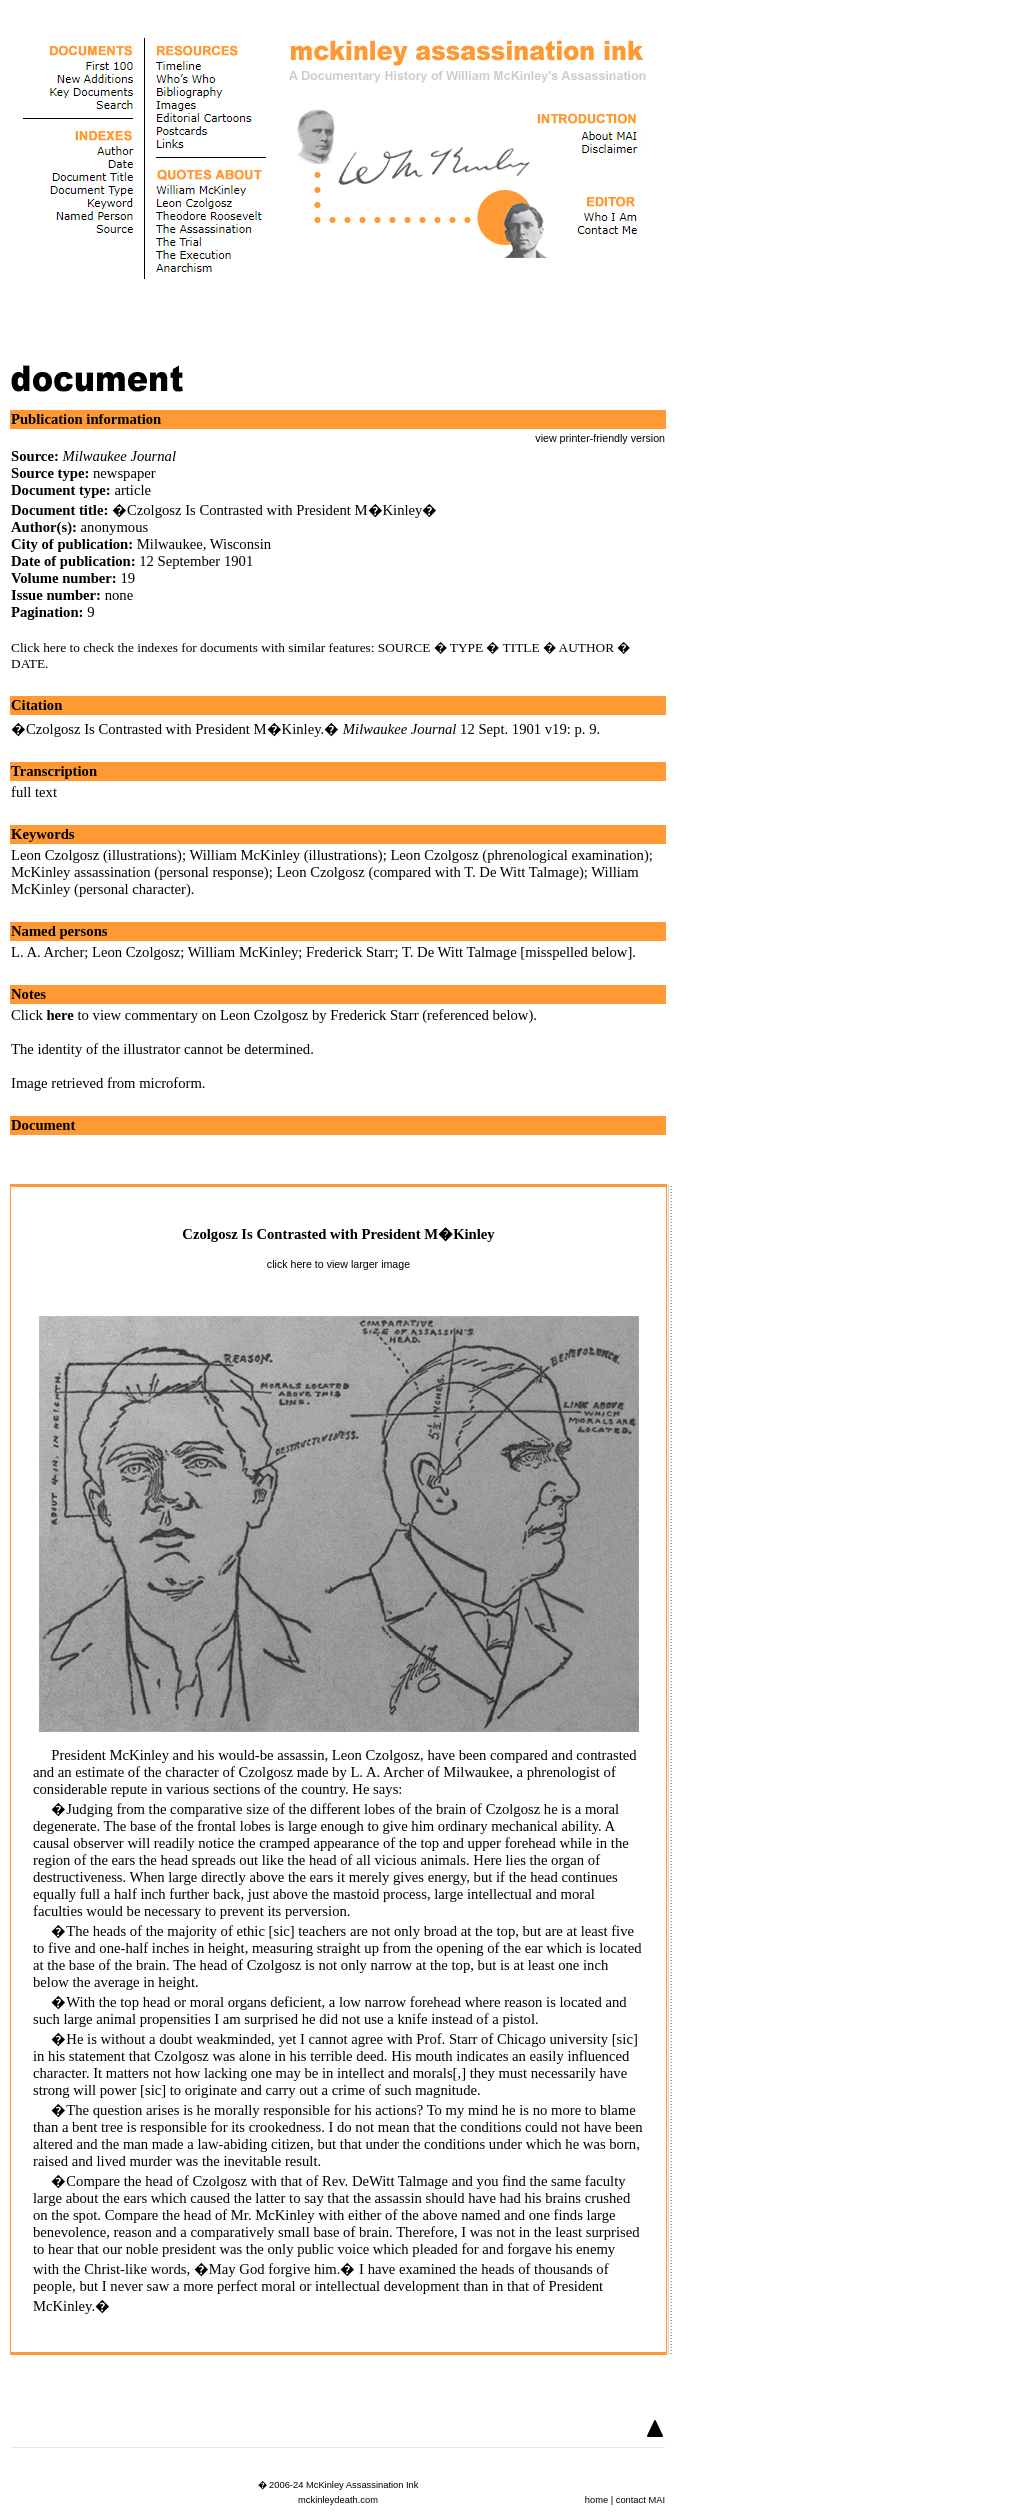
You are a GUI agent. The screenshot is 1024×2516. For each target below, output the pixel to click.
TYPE (466, 647)
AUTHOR (587, 647)
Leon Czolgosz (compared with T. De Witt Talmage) (429, 872)
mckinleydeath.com (338, 2500)
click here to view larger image (338, 1264)
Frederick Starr (350, 952)
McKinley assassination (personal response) (140, 872)
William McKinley (243, 952)
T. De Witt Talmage (459, 952)
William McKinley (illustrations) (285, 855)
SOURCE (404, 647)
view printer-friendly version (600, 438)
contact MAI (640, 2500)
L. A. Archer (47, 952)
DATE (28, 663)
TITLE (521, 647)
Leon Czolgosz (136, 952)
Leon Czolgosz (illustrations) (96, 855)
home (596, 2500)
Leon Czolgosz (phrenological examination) (519, 855)
